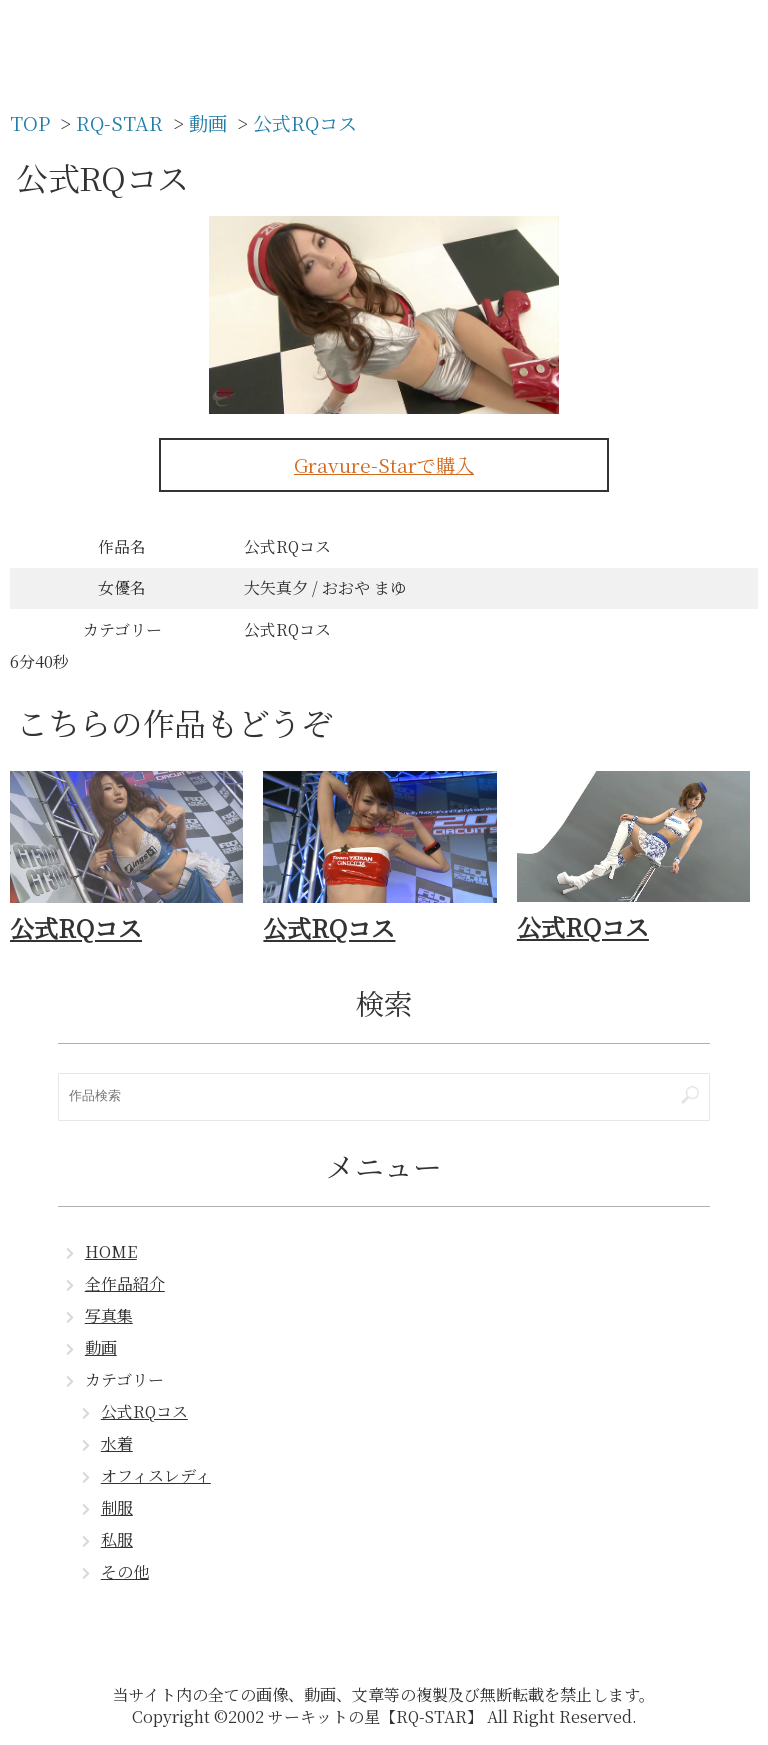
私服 (117, 1539)
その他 (125, 1571)
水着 (117, 1443)
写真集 (109, 1315)
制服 (117, 1507)
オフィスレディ (156, 1475)
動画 (101, 1347)
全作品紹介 (125, 1283)
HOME (111, 1251)
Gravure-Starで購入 (384, 464)
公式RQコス (144, 1411)
